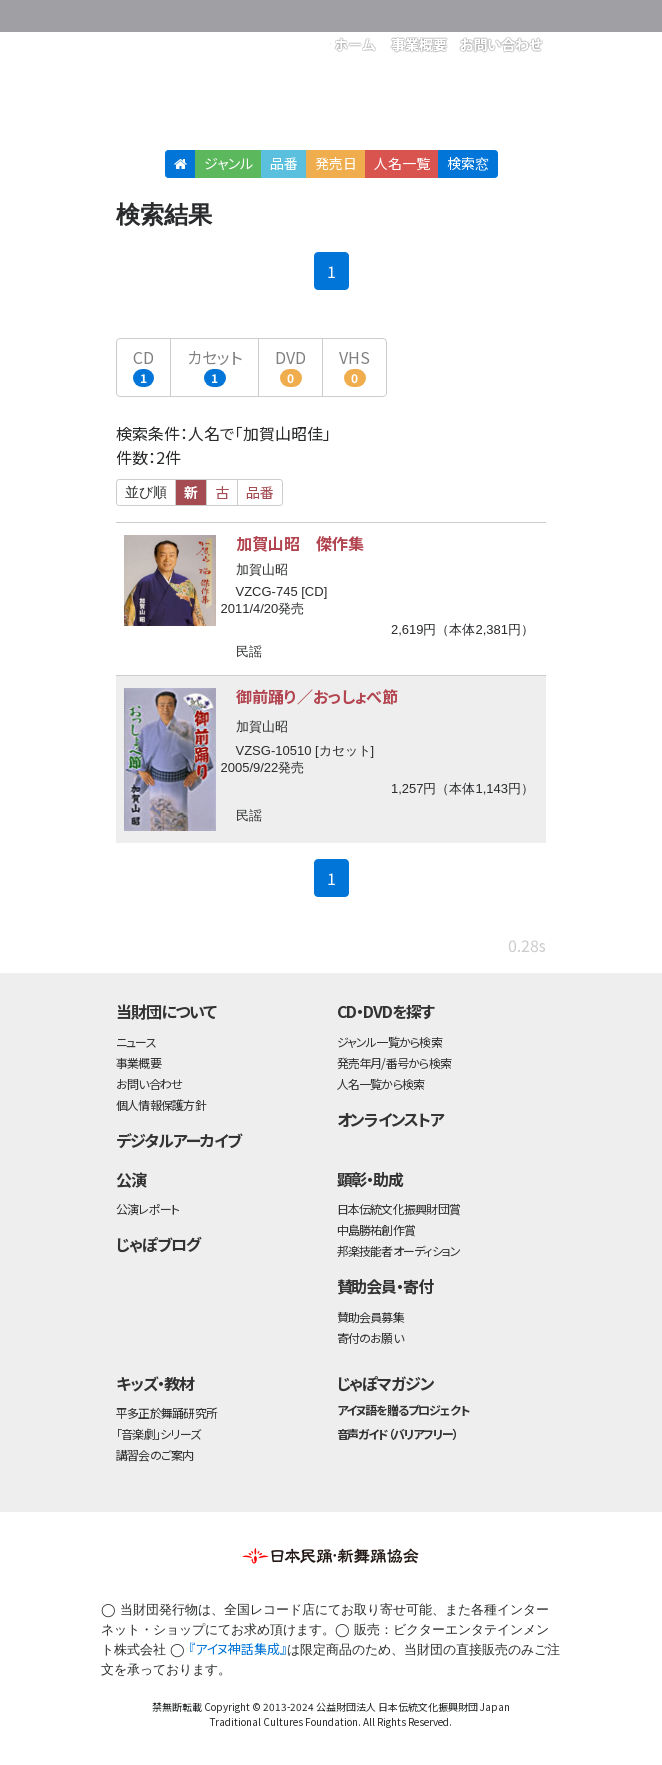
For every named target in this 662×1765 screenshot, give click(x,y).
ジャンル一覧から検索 (389, 1041)
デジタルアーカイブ (178, 1140)
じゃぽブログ (158, 1244)
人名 (402, 163)
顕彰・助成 (370, 1179)
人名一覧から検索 (381, 1083)
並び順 (146, 492)
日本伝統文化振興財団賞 (398, 1208)
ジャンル (228, 163)
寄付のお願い (370, 1337)
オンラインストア (391, 1119)
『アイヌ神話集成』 (237, 1648)
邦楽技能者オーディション (399, 1250)
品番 (284, 163)
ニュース (136, 1041)
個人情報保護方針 (161, 1104)
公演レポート (147, 1208)
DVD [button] (290, 366)
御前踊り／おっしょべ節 (317, 696)
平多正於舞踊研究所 (166, 1412)
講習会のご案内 (155, 1454)
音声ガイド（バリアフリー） (397, 1433)
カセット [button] (214, 366)
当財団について (166, 1011)
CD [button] (143, 366)
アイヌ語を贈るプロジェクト (403, 1409)
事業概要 (138, 1062)
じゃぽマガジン (386, 1383)
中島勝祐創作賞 (376, 1229)
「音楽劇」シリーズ (158, 1433)
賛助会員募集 (370, 1316)
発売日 (336, 163)
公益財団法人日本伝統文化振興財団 (224, 14)
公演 (131, 1179)
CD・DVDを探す (386, 1011)
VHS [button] (354, 366)
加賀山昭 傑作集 (300, 543)
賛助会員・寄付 (385, 1286)
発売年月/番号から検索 (394, 1062)
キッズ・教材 (155, 1383)
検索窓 (468, 163)
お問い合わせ (149, 1083)
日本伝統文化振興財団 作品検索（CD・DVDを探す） (331, 104)
